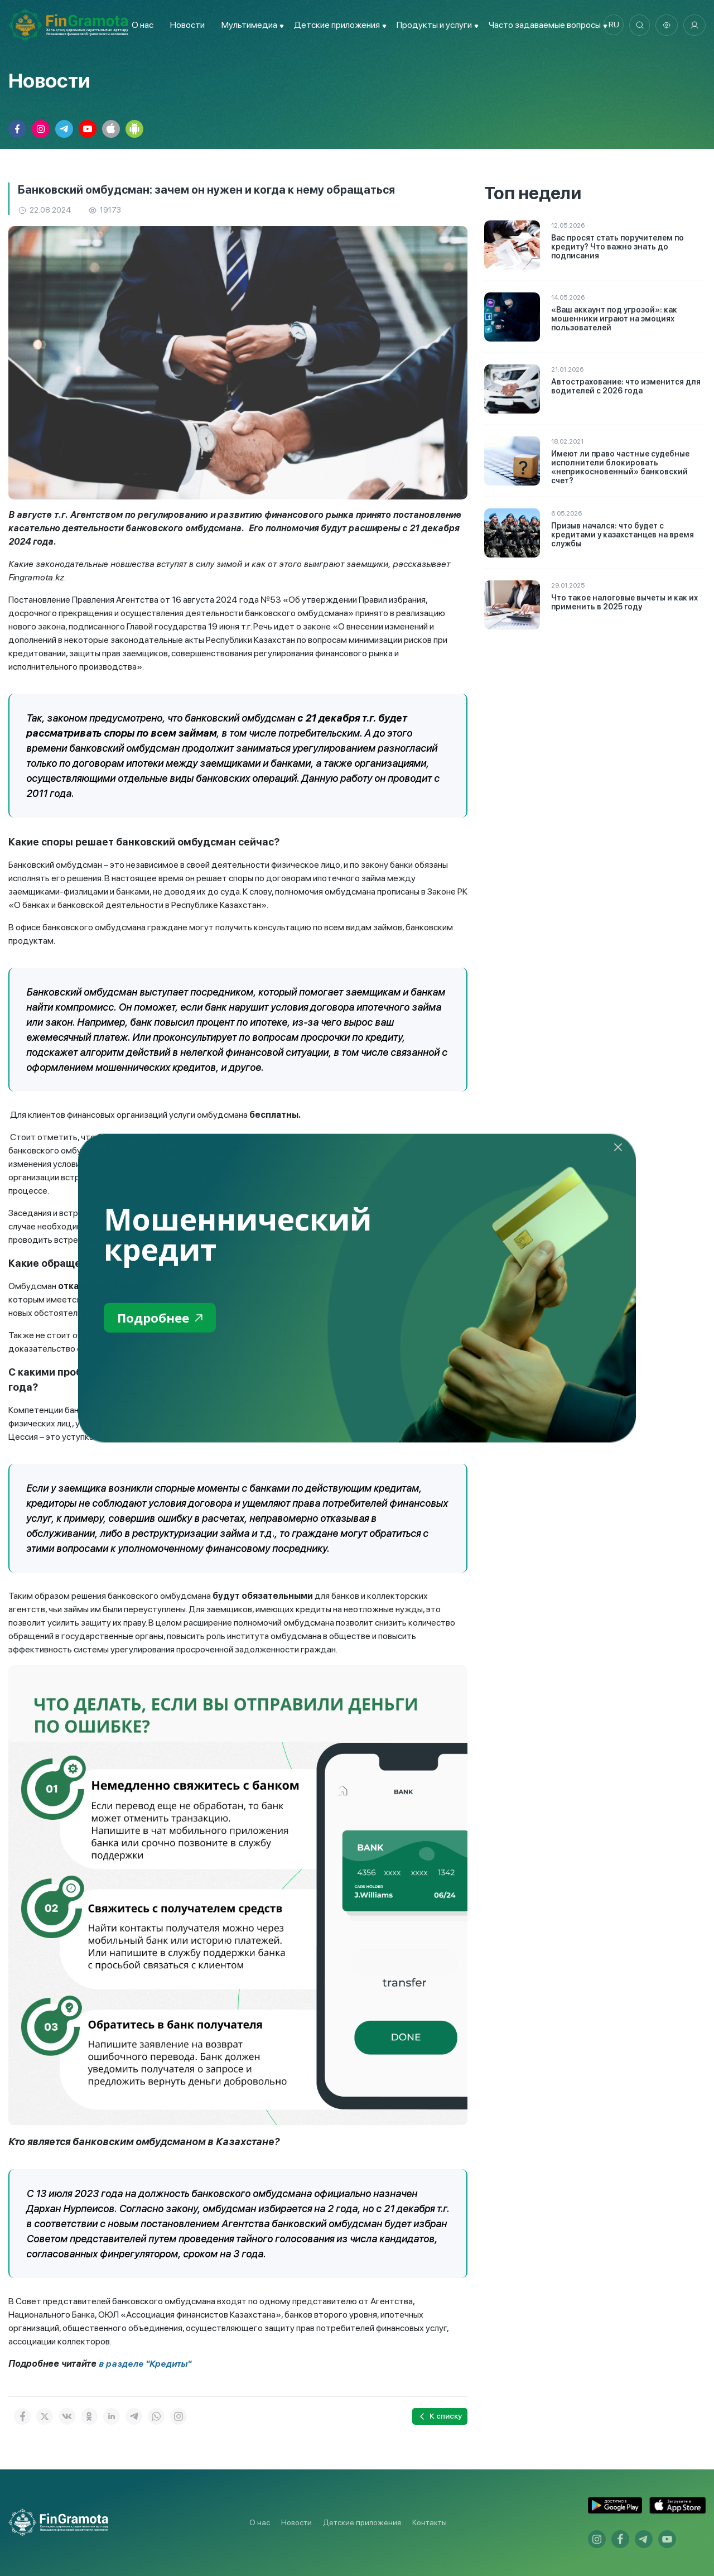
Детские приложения (362, 2522)
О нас (140, 25)
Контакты (429, 2522)
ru (611, 25)
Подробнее (162, 1318)
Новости (185, 25)
